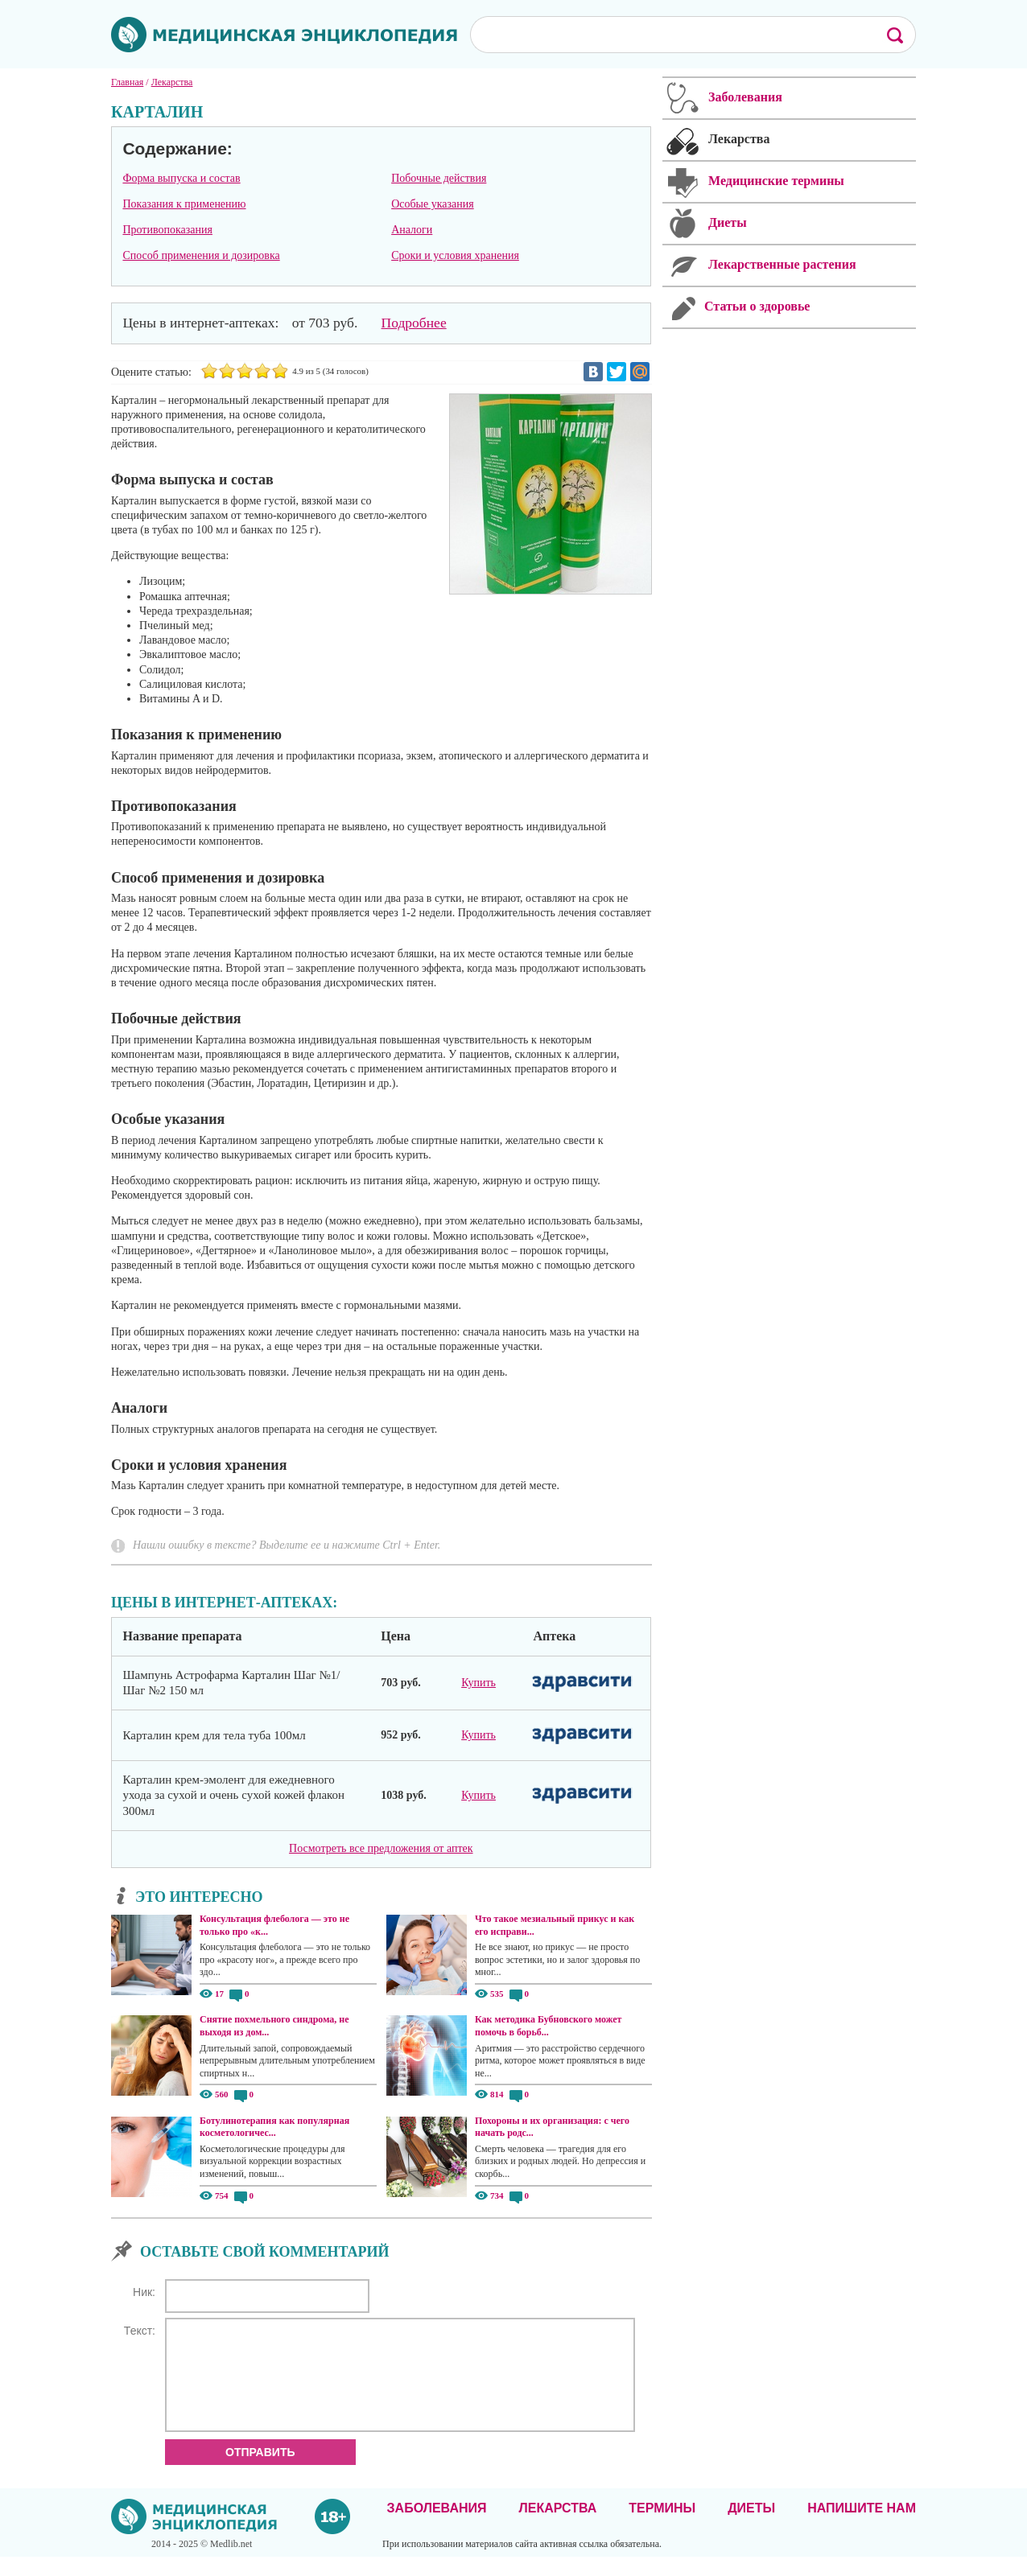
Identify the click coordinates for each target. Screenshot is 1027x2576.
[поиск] (667, 34)
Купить (478, 1683)
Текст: (139, 2330)
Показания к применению (183, 204)
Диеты (751, 2527)
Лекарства (557, 2527)
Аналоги (411, 230)
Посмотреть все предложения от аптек (380, 1848)
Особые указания (432, 204)
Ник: (144, 2292)
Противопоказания (167, 230)
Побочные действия (438, 178)
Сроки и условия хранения (455, 255)
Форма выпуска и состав (181, 178)
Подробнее (414, 323)
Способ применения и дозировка (200, 255)
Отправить (260, 2471)
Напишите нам (861, 2527)
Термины (662, 2527)
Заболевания (437, 2527)
